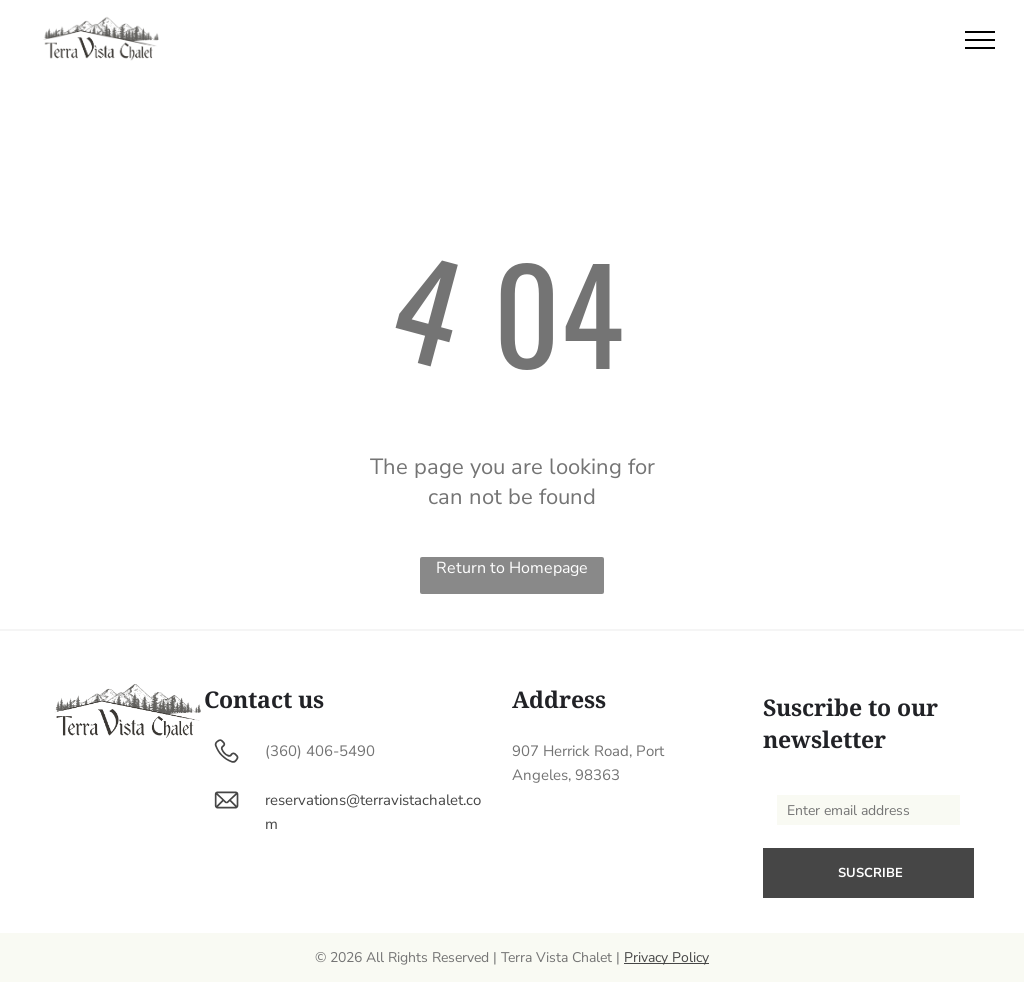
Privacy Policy (666, 957)
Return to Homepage (512, 568)
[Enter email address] (868, 810)
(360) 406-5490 (320, 751)
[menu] (980, 40)
